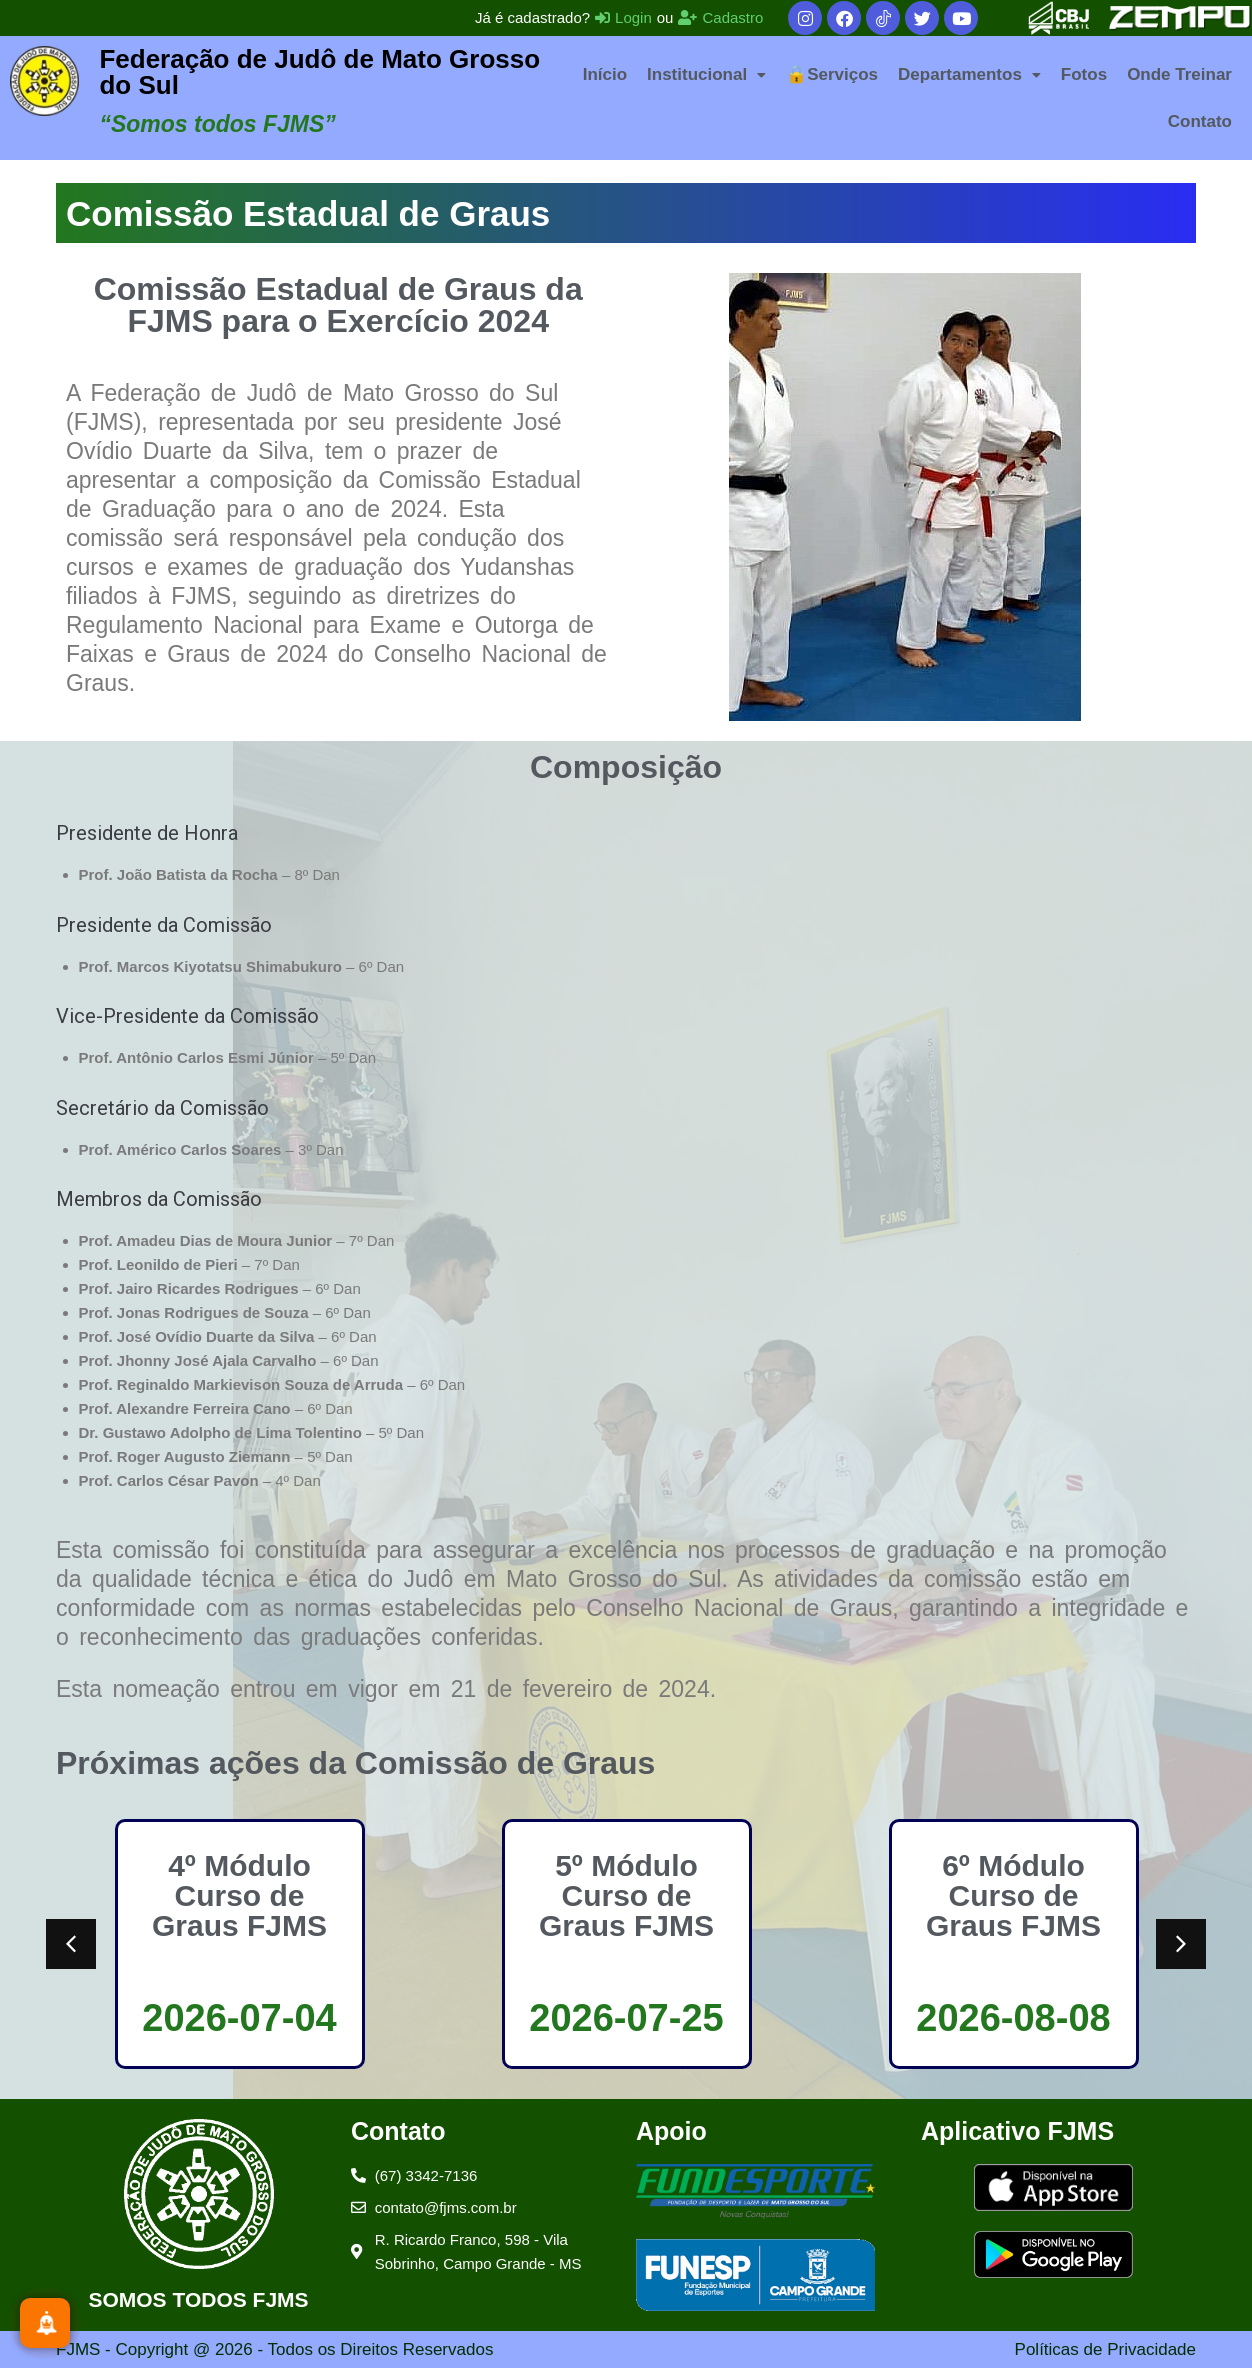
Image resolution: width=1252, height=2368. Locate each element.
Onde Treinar (1179, 74)
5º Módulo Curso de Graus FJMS (626, 1895)
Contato (1200, 121)
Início (605, 74)
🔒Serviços (832, 74)
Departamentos (969, 74)
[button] (706, 74)
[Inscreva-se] (45, 2323)
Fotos (1084, 74)
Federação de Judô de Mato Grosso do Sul (319, 72)
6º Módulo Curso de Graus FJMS (1013, 1895)
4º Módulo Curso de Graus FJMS (239, 1895)
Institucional (706, 74)
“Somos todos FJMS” (217, 124)
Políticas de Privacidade (1105, 2349)
